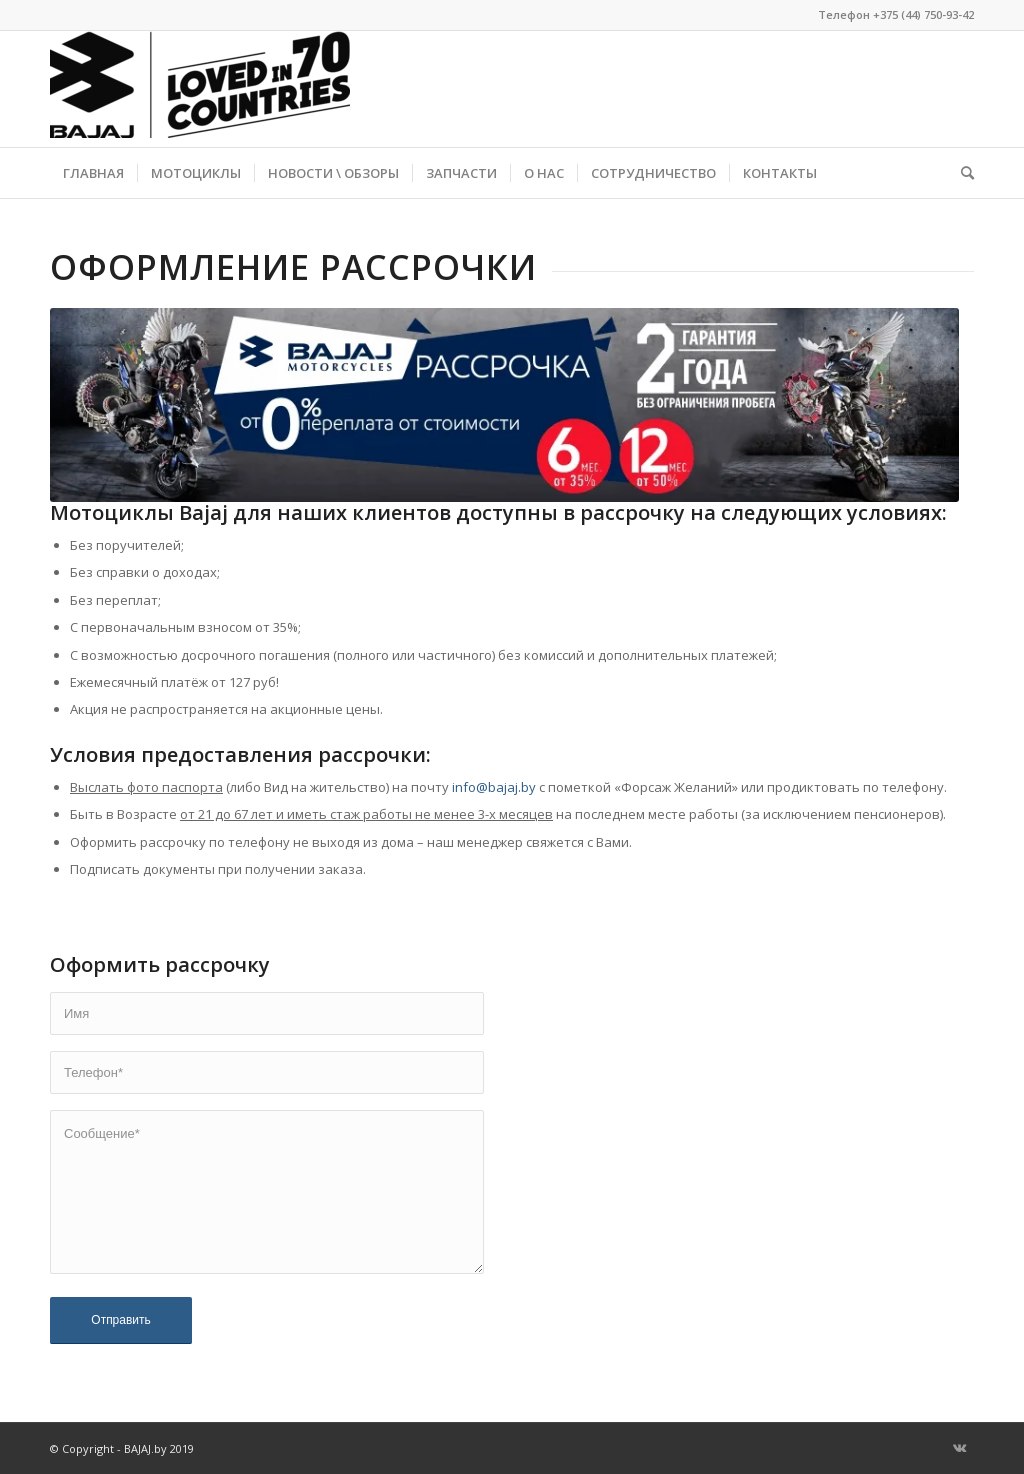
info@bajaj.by (494, 787)
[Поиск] (961, 173)
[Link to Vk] (959, 1448)
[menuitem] (93, 173)
